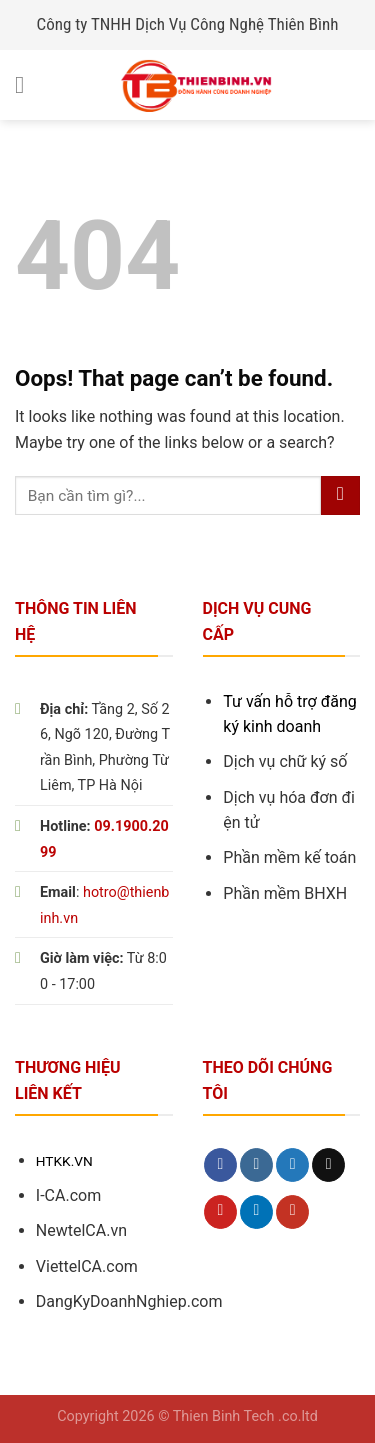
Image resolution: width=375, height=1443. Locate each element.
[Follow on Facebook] (220, 1165)
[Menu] (27, 84)
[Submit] (340, 495)
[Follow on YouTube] (292, 1212)
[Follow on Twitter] (292, 1165)
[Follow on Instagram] (256, 1165)
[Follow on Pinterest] (220, 1212)
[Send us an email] (328, 1165)
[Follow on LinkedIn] (256, 1212)
